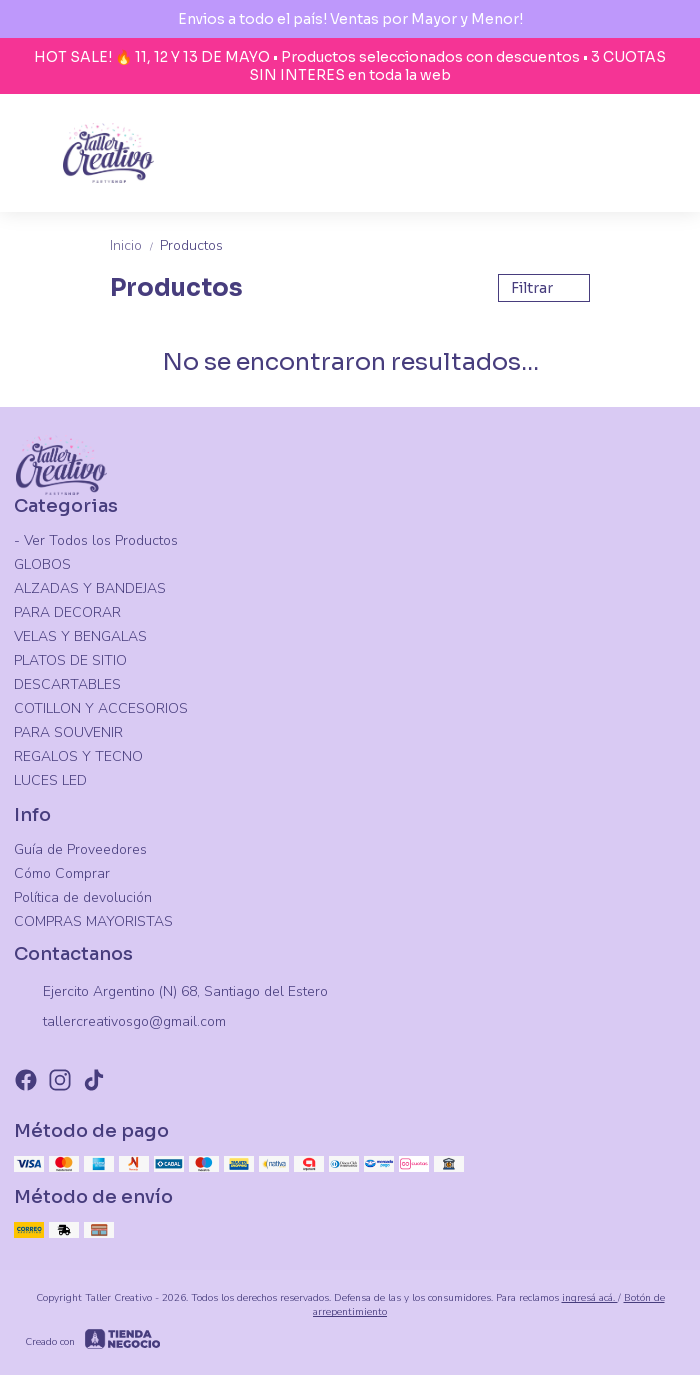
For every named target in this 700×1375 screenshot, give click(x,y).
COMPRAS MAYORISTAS (93, 921)
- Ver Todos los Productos (96, 540)
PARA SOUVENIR (68, 732)
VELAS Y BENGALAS (80, 636)
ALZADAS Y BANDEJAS (90, 588)
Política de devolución (83, 897)
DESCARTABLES (67, 684)
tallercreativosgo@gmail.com (120, 1023)
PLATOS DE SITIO (70, 660)
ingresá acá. (590, 1298)
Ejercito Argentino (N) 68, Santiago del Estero (171, 993)
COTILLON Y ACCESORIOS (101, 708)
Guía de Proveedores (80, 849)
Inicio (135, 245)
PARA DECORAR (67, 612)
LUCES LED (50, 780)
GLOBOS (42, 564)
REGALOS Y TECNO (78, 756)
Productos (191, 245)
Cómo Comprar (62, 873)
